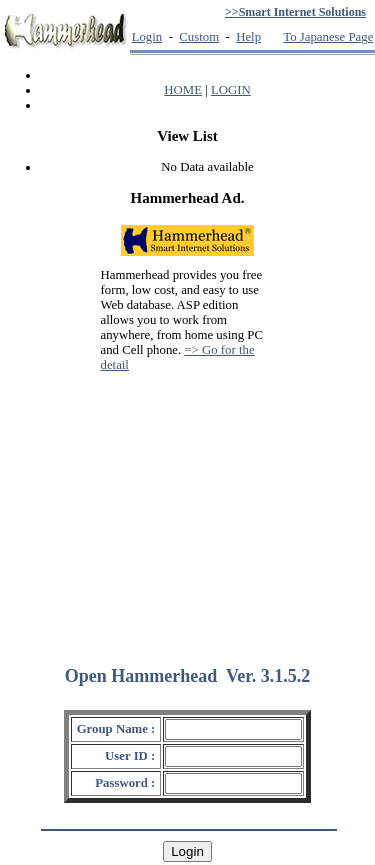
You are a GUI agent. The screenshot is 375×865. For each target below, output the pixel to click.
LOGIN (231, 90)
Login (147, 37)
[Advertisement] (188, 510)
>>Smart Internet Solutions (295, 12)
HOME (183, 90)
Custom (199, 37)
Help (248, 37)
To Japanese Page (328, 37)
